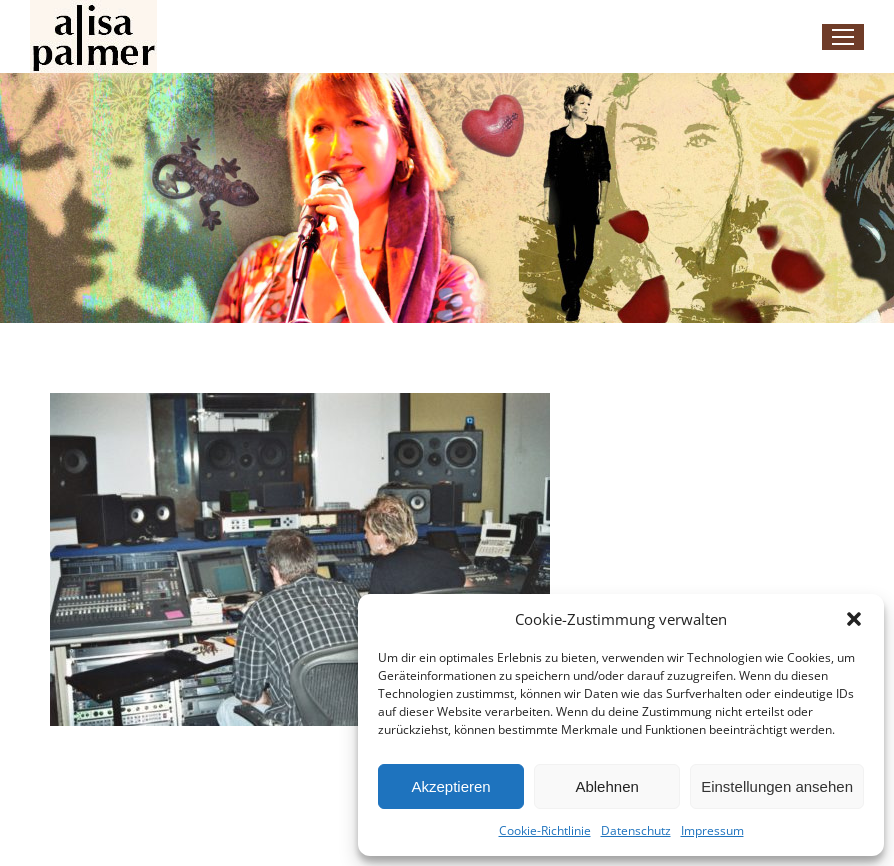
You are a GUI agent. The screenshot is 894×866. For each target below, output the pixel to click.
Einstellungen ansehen (777, 786)
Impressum (712, 830)
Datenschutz (636, 830)
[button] (854, 619)
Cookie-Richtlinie (545, 830)
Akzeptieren (450, 786)
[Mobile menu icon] (843, 37)
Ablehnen (606, 786)
